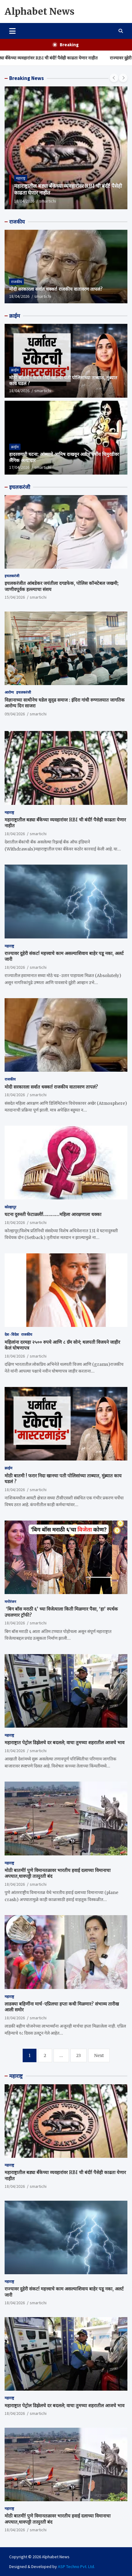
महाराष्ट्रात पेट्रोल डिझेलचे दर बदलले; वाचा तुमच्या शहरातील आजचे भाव (64, 1742)
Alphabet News (39, 11)
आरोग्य (9, 692)
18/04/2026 (24, 201)
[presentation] (114, 78)
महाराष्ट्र (20, 178)
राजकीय (17, 221)
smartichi (47, 201)
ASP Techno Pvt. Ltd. (76, 2566)
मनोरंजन (10, 1601)
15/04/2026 (15, 597)
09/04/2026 (15, 714)
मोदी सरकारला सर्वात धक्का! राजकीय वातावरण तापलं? (56, 289)
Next (99, 2055)
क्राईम (14, 316)
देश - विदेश (12, 1334)
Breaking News (26, 78)
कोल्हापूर (10, 1207)
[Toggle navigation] (12, 31)
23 (78, 2055)
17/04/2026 (19, 467)
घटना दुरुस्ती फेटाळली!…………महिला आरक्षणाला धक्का (53, 1214)
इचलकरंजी (19, 487)
